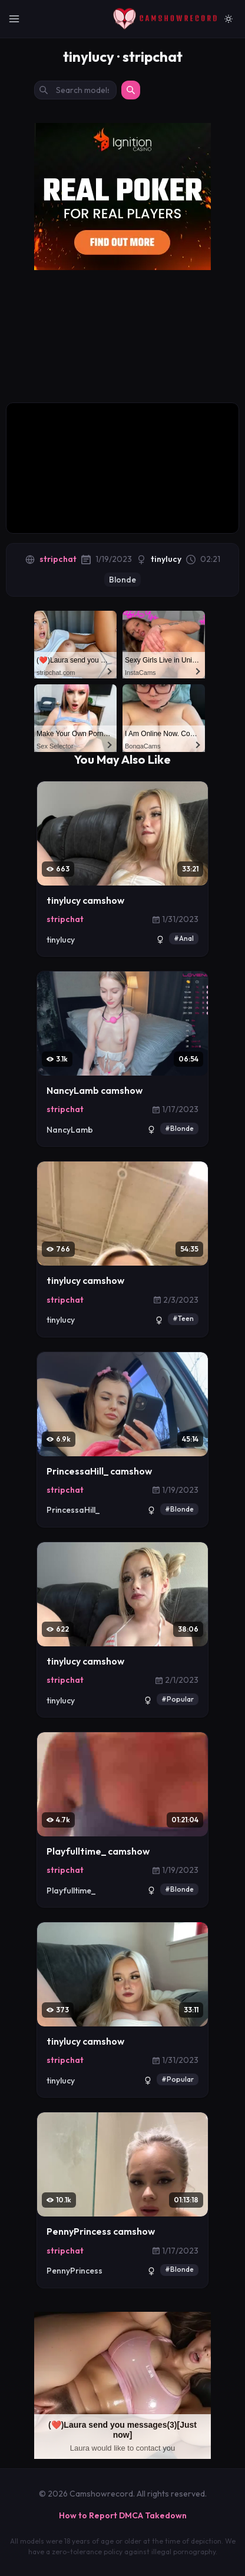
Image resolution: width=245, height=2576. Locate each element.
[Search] (130, 90)
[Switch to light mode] (228, 18)
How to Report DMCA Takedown (123, 2515)
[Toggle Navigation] (14, 19)
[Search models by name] (75, 90)
